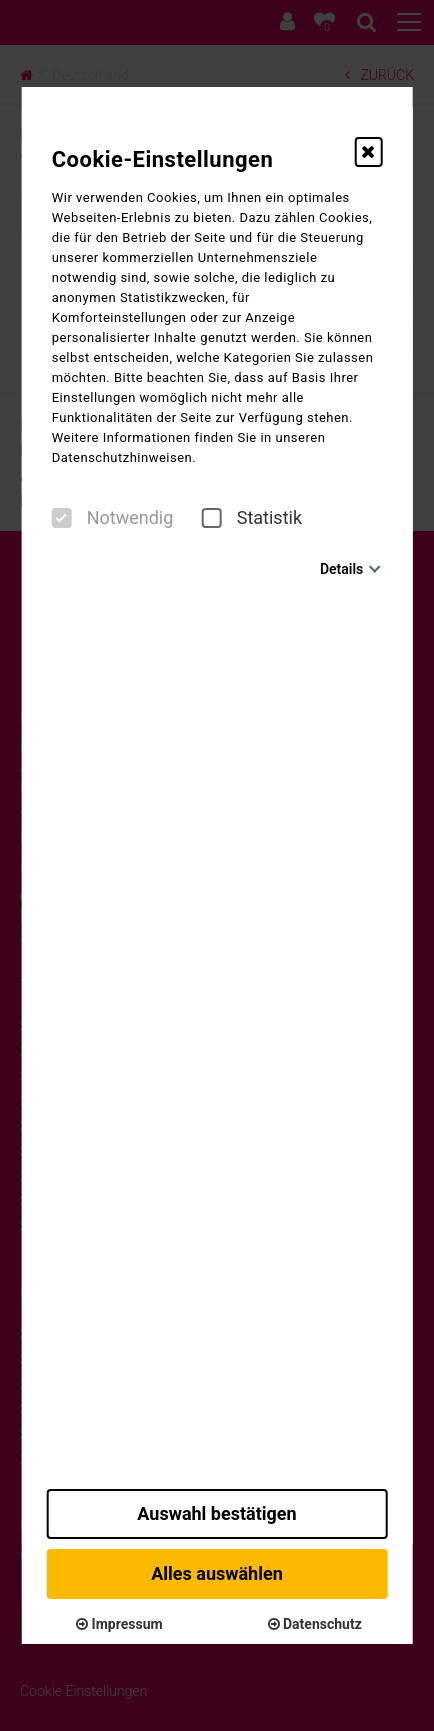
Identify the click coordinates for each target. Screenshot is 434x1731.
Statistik (252, 518)
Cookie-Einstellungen (163, 159)
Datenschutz (315, 1624)
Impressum (119, 1624)
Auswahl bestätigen (216, 1513)
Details (341, 569)
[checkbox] (62, 518)
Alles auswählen (217, 1573)
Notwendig (113, 518)
